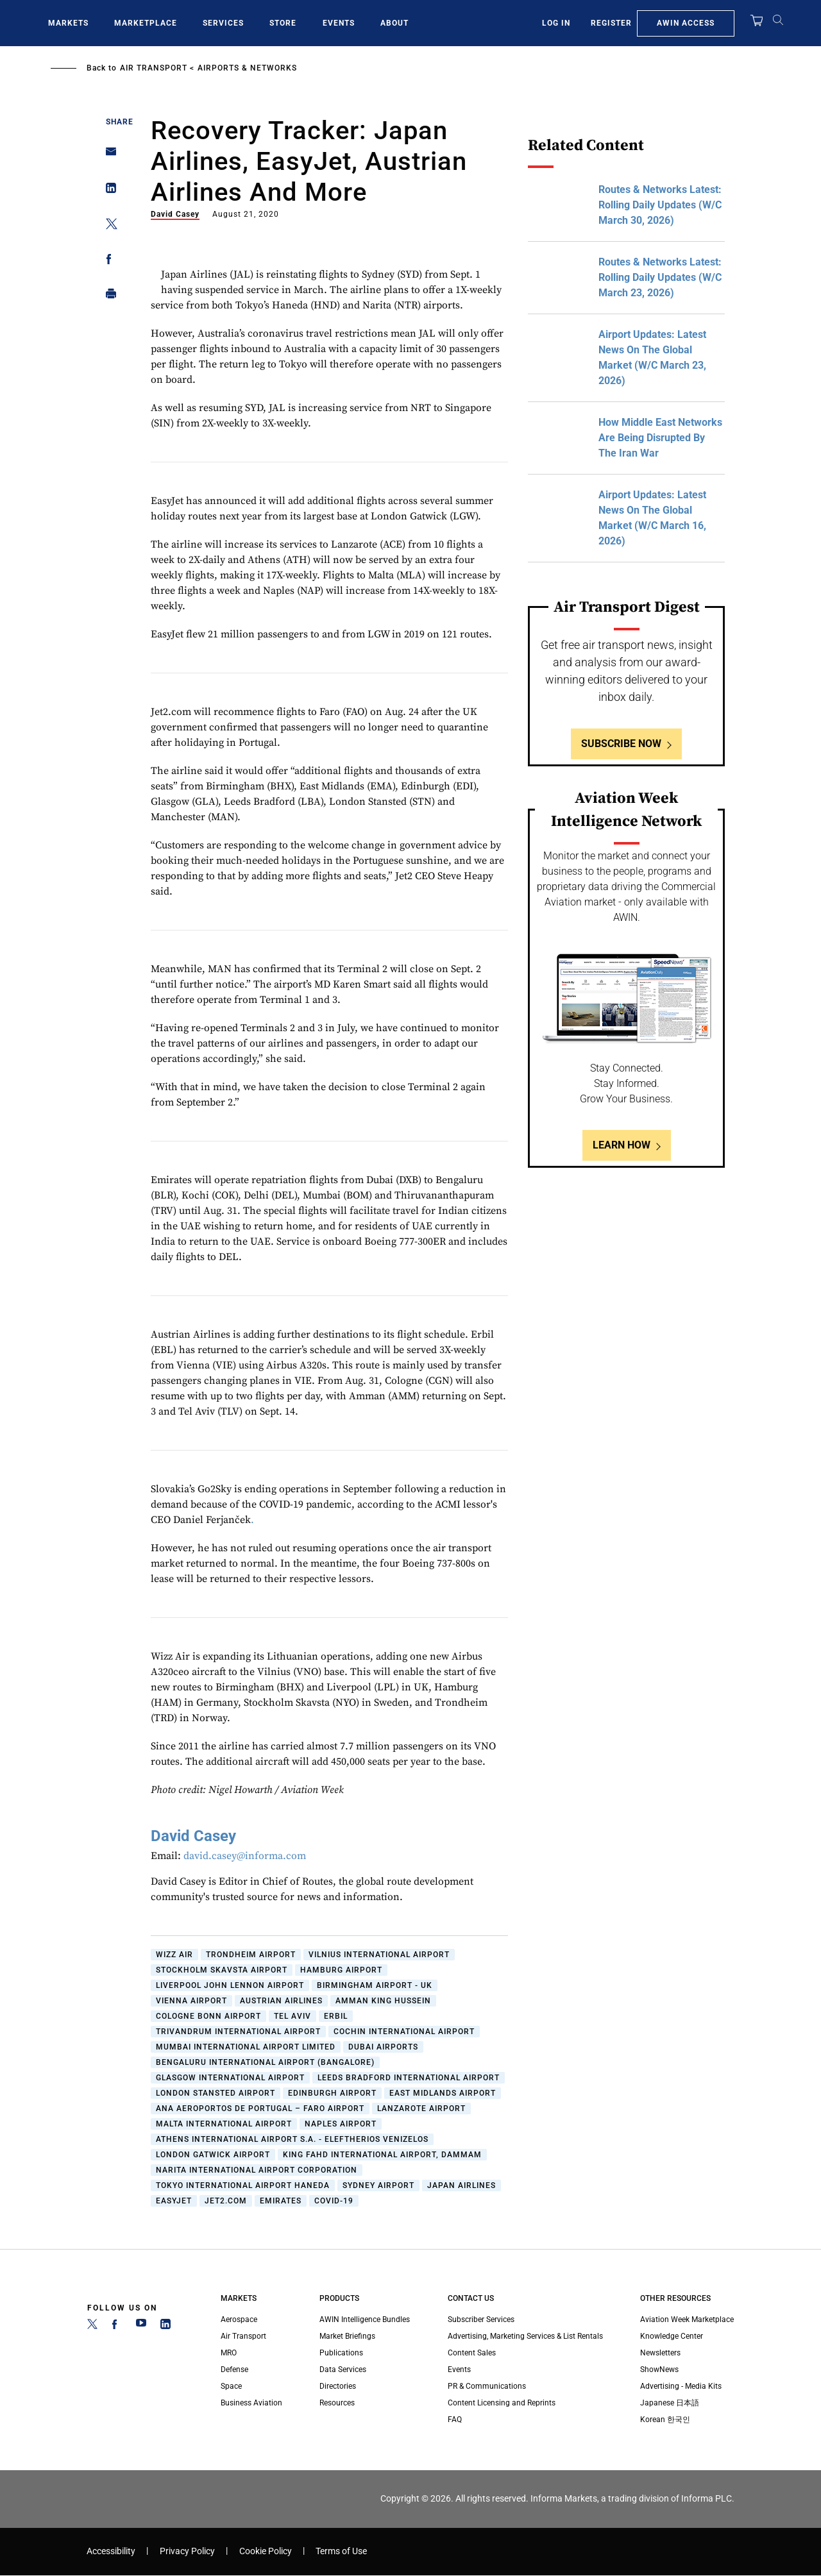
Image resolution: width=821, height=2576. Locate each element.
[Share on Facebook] (107, 261)
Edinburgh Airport (332, 2093)
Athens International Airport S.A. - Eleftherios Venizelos (292, 2139)
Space (231, 2386)
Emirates (280, 2200)
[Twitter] (92, 2326)
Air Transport (153, 67)
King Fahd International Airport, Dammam (382, 2154)
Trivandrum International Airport (238, 2031)
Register (611, 23)
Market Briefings (347, 2336)
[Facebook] (117, 2326)
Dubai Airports (383, 2046)
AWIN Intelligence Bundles (364, 2319)
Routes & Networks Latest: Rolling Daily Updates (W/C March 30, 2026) (660, 204)
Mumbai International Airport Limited (245, 2046)
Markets (68, 23)
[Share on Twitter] (107, 226)
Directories (337, 2386)
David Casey (175, 214)
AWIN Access (686, 23)
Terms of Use (341, 2551)
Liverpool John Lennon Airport (230, 1985)
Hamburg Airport (341, 1970)
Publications (341, 2352)
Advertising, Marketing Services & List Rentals (525, 2336)
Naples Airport (341, 2123)
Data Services (342, 2369)
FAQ (455, 2419)
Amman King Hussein (383, 2000)
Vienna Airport (191, 2000)
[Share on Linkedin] (107, 191)
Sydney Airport (378, 2185)
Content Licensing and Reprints (501, 2402)
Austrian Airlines (281, 2000)
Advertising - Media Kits (681, 2386)
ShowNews (659, 2369)
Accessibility (111, 2551)
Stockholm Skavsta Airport (221, 1970)
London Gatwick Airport (213, 2154)
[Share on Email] (107, 155)
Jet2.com (226, 2200)
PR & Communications (487, 2386)
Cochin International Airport (404, 2031)
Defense (234, 2369)
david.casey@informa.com (244, 1855)
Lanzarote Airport (421, 2108)
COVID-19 (333, 2200)
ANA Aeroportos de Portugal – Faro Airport (260, 2108)
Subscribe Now (621, 743)
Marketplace (145, 23)
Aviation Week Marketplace (687, 2319)
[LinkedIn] (165, 2326)
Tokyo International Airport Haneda (243, 2185)
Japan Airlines (461, 2185)
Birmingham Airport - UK (374, 1985)
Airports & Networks (247, 67)
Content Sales (472, 2352)
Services (223, 23)
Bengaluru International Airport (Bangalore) (265, 2062)
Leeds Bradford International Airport (408, 2077)
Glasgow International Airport (230, 2077)
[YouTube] (141, 2326)
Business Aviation (251, 2402)
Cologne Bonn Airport (208, 2016)
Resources (337, 2402)
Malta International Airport (224, 2123)
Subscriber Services (481, 2319)
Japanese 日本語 (669, 2402)
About (394, 23)
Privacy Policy (187, 2551)
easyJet (174, 2200)
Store (282, 23)
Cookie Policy (265, 2551)
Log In (556, 23)
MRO (229, 2352)
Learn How (621, 1145)
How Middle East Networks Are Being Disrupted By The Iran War (660, 437)
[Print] (107, 297)
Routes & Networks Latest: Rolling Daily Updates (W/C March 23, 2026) (660, 277)
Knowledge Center (671, 2336)
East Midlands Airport (442, 2093)
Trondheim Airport (251, 1954)
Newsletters (660, 2352)
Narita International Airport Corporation (256, 2170)
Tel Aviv (292, 2016)
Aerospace (239, 2319)
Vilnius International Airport (379, 1954)
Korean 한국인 (665, 2419)
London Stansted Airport (215, 2093)
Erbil (336, 2016)
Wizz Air (174, 1954)
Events (339, 23)
